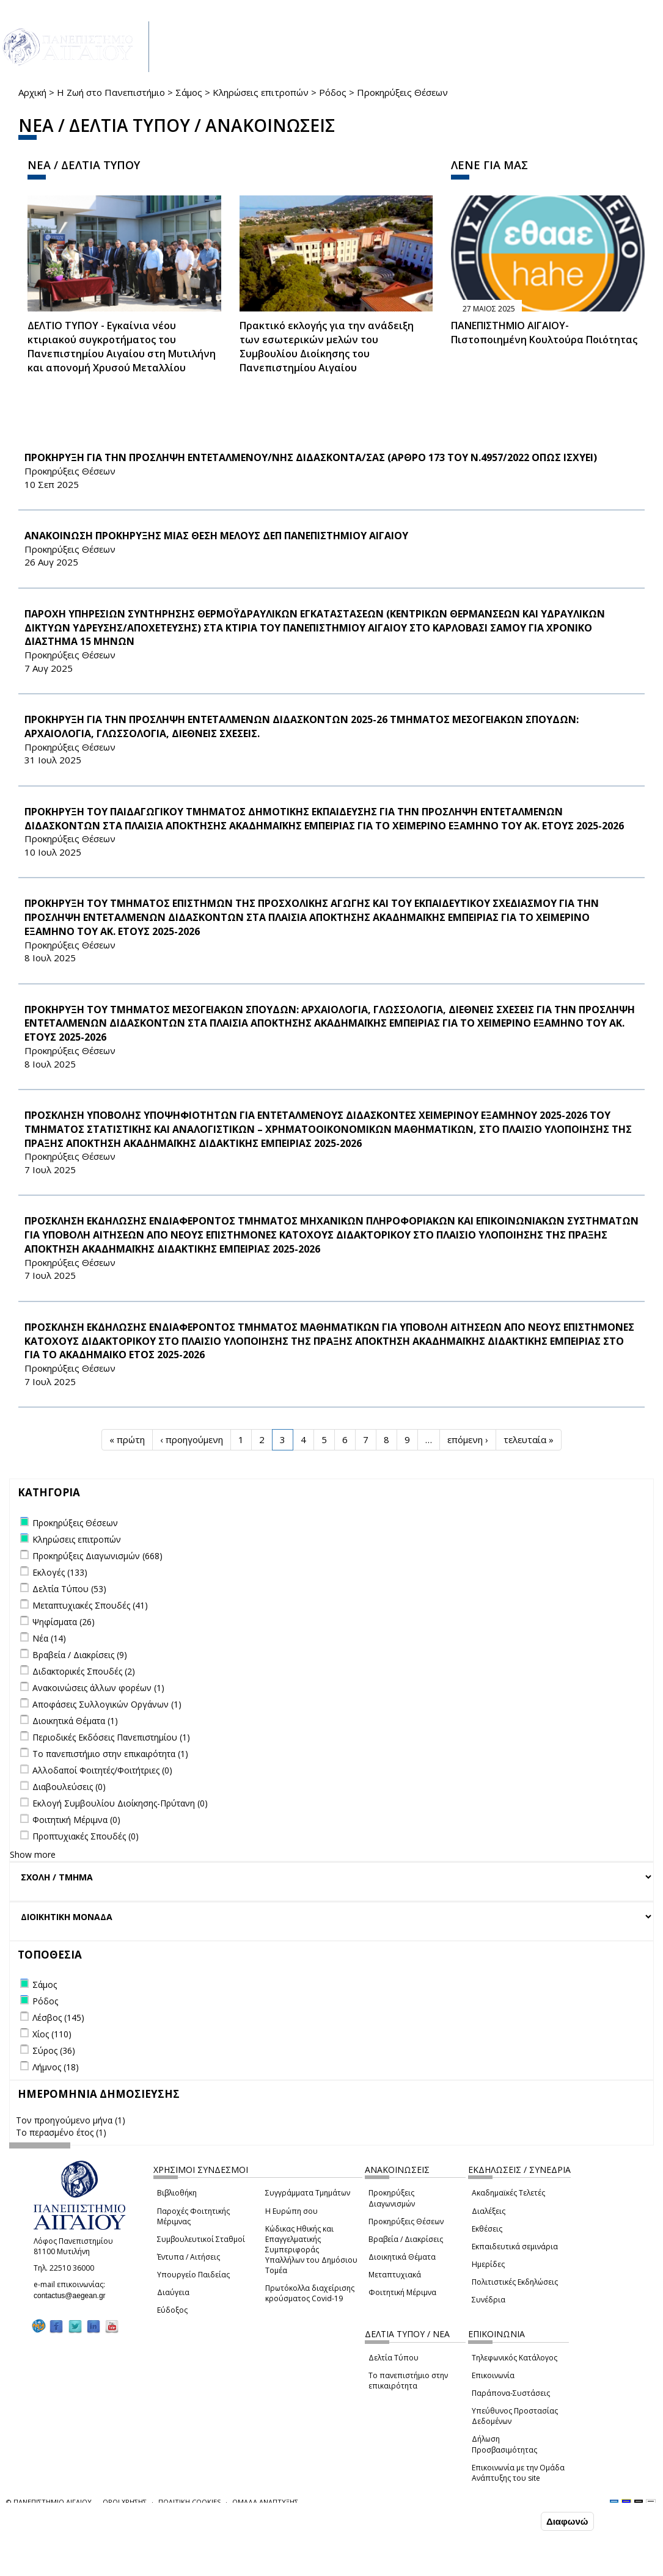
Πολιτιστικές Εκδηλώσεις (515, 2282)
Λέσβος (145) (58, 2017)
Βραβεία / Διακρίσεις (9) (79, 1655)
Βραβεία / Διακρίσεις (405, 2239)
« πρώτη (127, 1439)
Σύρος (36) (53, 2050)
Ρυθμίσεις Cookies (110, 2566)
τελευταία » (529, 1439)
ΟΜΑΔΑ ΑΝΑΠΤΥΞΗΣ (265, 2501)
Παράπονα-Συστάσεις (511, 2393)
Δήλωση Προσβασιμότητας (504, 2444)
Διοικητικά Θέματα (402, 2257)
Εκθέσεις (487, 2229)
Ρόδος (332, 92)
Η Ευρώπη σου (291, 2211)
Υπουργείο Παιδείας (193, 2274)
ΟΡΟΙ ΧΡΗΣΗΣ (125, 2501)
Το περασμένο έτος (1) (61, 2132)
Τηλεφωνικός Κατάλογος (514, 2357)
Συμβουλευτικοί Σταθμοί (201, 2239)
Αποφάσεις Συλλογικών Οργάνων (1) (106, 1704)
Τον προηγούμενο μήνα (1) (70, 2120)
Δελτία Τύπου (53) (69, 1589)
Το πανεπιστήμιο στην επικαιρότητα (408, 2380)
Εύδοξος (172, 2310)
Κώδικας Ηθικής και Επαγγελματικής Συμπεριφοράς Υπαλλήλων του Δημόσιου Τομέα (311, 2250)
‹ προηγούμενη (191, 1439)
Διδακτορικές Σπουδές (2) (83, 1671)
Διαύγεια (173, 2292)
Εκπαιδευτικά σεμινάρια (515, 2246)
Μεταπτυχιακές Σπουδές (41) (90, 1605)
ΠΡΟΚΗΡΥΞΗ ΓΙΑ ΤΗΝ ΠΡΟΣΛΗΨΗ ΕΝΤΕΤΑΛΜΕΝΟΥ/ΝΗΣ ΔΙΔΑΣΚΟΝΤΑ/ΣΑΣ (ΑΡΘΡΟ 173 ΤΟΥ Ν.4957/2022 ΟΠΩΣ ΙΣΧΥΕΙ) (310, 457)
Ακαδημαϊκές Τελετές (508, 2193)
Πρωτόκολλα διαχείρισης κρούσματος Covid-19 (309, 2293)
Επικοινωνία (493, 2375)
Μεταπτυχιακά (394, 2274)
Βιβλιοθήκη (177, 2193)
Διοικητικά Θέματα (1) (75, 1720)
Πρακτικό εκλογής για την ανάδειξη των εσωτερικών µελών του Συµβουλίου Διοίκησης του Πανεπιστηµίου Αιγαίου (327, 346)
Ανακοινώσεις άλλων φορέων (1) (98, 1688)
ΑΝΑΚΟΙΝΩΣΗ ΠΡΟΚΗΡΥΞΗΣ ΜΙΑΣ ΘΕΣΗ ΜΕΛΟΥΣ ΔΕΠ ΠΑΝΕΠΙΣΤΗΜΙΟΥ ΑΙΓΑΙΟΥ (216, 535)
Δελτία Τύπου (393, 2357)
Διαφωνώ (567, 2521)
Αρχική (32, 92)
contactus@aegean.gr (73, 2295)
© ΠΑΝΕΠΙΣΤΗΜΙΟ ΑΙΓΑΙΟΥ (49, 2501)
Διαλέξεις (488, 2211)
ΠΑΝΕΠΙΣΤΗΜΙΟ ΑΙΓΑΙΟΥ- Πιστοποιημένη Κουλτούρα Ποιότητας (544, 332)
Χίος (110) (51, 2034)
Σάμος (188, 92)
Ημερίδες (488, 2264)
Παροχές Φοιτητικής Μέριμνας (193, 2216)
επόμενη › (467, 1439)
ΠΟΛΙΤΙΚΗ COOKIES (189, 2501)
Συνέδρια (488, 2299)
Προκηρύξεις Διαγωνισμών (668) (97, 1556)
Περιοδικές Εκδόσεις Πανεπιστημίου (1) (111, 1737)
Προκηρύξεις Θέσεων (406, 2221)
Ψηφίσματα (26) (63, 1622)
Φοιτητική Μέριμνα (402, 2292)
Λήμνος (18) (55, 2067)
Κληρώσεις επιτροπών (261, 92)
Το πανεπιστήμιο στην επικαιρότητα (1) (110, 1753)
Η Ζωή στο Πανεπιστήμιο (111, 92)
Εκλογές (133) (59, 1572)
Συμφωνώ (512, 2521)
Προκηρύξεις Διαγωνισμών (391, 2198)
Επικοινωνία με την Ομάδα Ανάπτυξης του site (518, 2472)
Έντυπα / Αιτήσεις (188, 2257)
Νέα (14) (49, 1638)
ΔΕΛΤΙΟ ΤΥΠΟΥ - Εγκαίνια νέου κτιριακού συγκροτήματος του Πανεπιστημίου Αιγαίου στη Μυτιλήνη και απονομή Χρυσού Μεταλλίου (121, 346)
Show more (33, 1854)
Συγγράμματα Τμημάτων (307, 2193)
